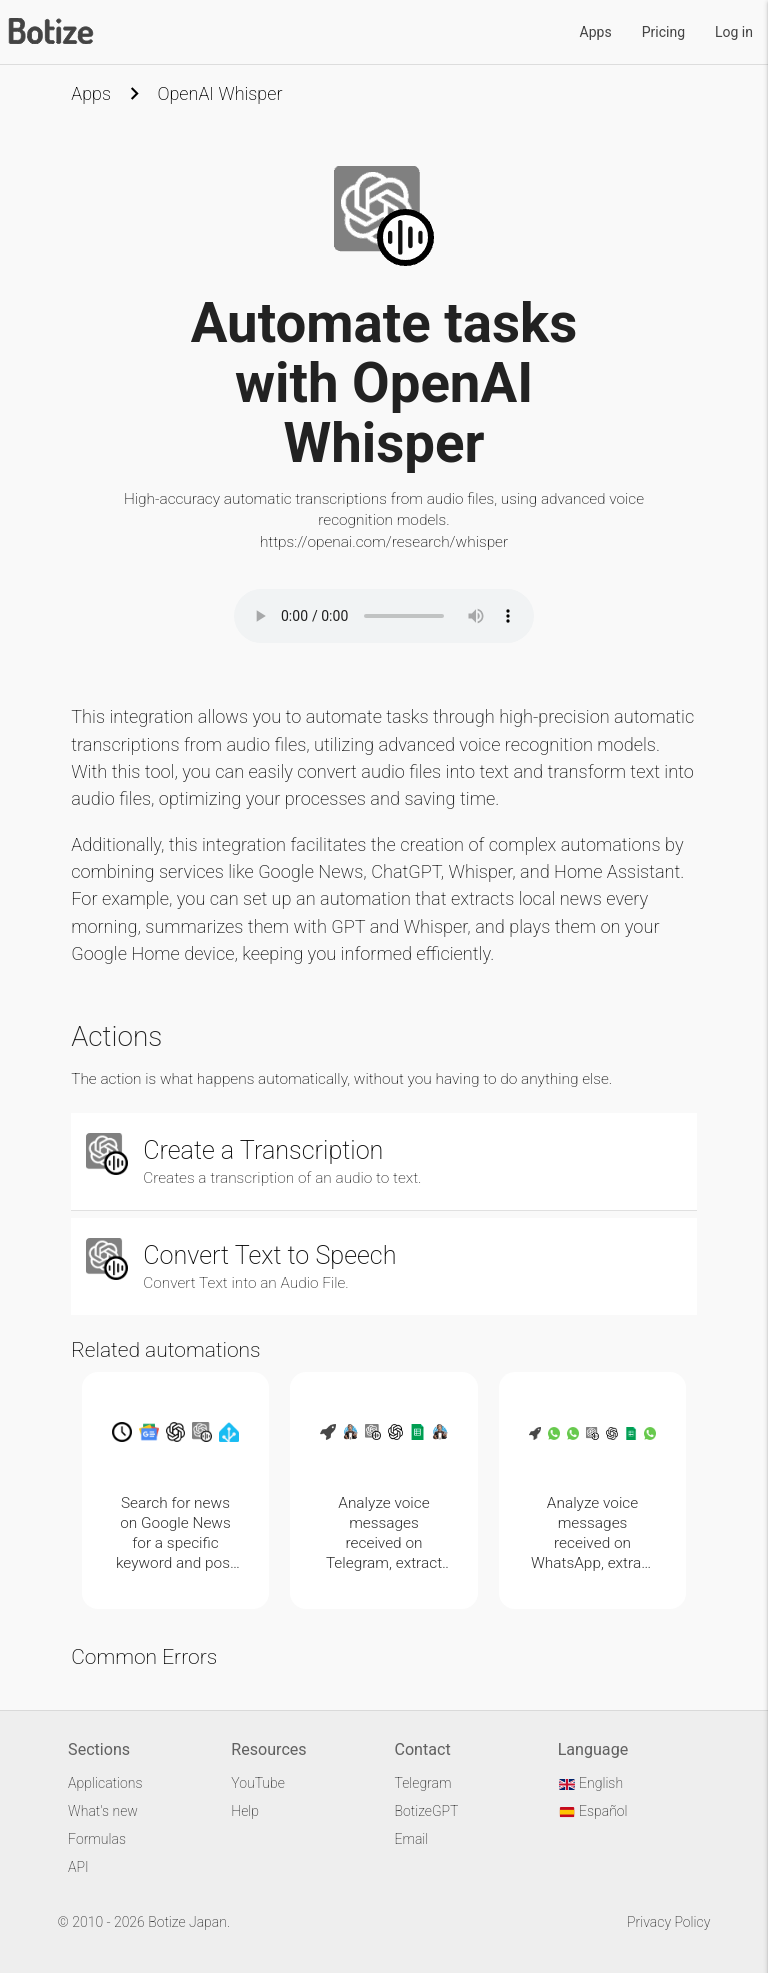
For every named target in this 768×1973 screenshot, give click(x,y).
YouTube (258, 1783)
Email (411, 1839)
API (78, 1867)
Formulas (97, 1839)
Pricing (663, 32)
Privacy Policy (668, 1922)
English (590, 1783)
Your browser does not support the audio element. (384, 616)
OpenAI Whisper (219, 93)
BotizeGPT (426, 1811)
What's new (103, 1811)
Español (593, 1811)
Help (245, 1811)
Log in (734, 32)
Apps (596, 32)
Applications (105, 1783)
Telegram (422, 1783)
